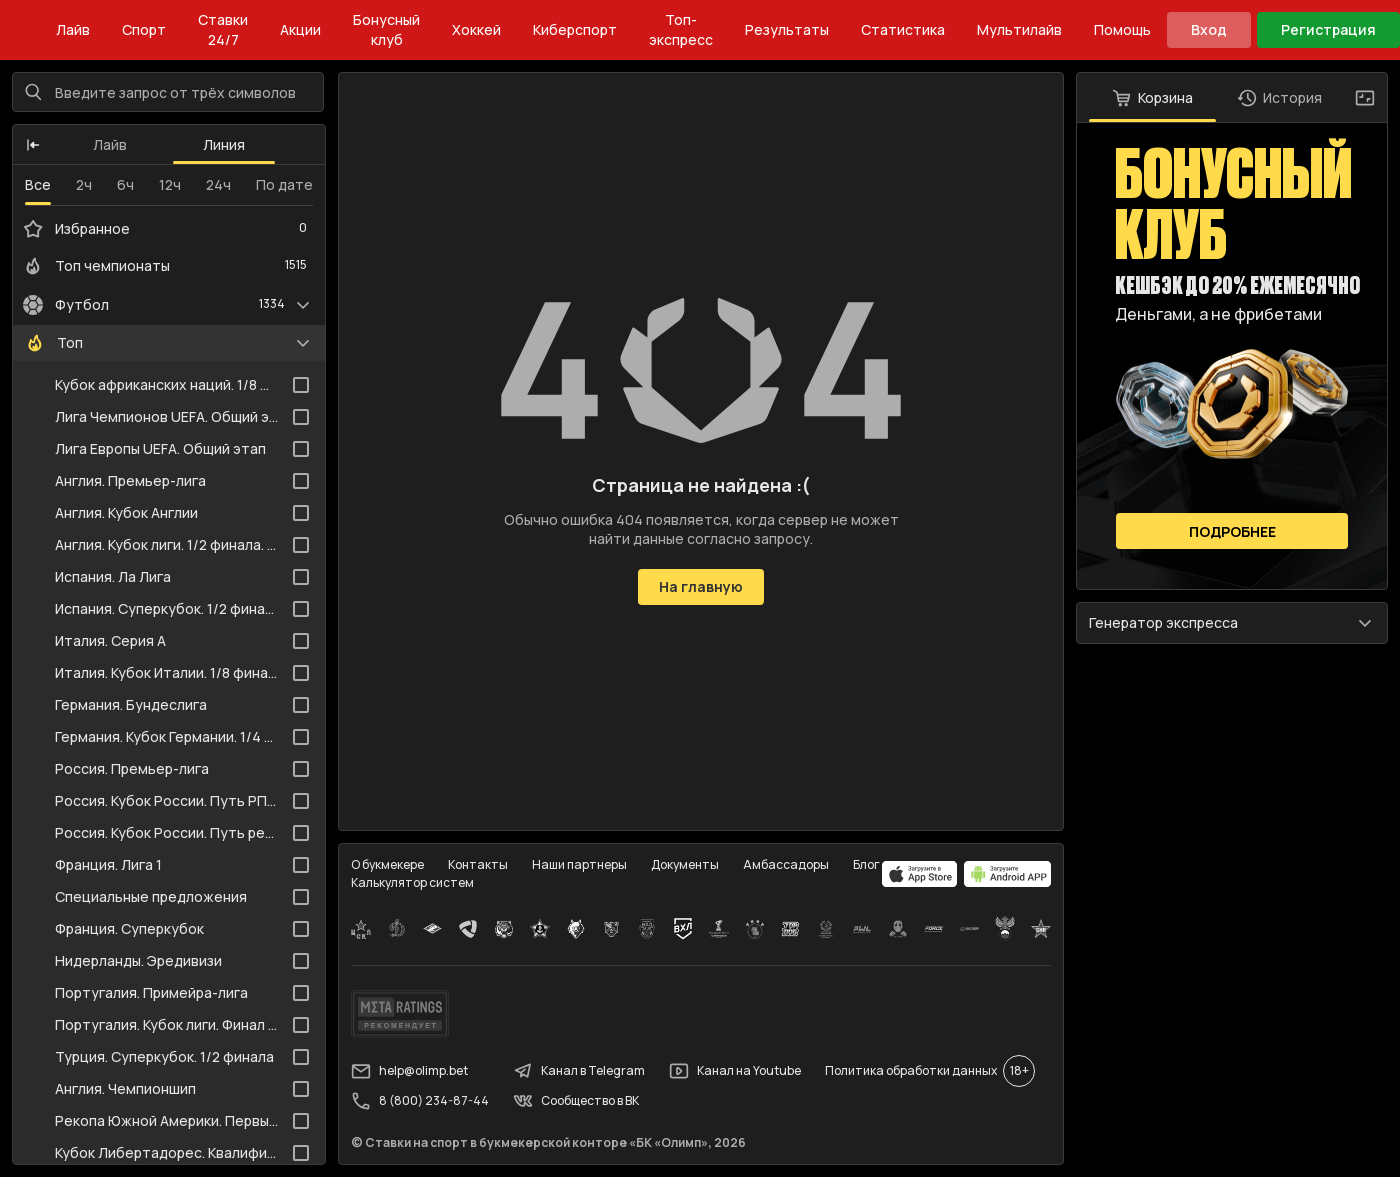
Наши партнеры (579, 864)
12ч (170, 184)
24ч (218, 184)
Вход (1209, 29)
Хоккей (476, 29)
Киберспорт (575, 29)
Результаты (787, 29)
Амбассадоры (786, 864)
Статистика (903, 29)
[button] (33, 145)
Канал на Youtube (735, 1071)
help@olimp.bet (409, 1071)
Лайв (73, 29)
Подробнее (1232, 531)
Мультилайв (1019, 29)
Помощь (1122, 29)
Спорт (144, 29)
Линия (224, 144)
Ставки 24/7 (223, 29)
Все (38, 184)
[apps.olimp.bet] (920, 874)
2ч (84, 184)
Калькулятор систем (412, 882)
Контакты (478, 864)
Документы (685, 864)
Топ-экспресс (681, 29)
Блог (866, 864)
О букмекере (387, 864)
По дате (284, 184)
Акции (300, 29)
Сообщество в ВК (576, 1101)
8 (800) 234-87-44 (420, 1101)
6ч (125, 184)
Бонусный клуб (386, 29)
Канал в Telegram (579, 1071)
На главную (701, 586)
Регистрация (1328, 29)
